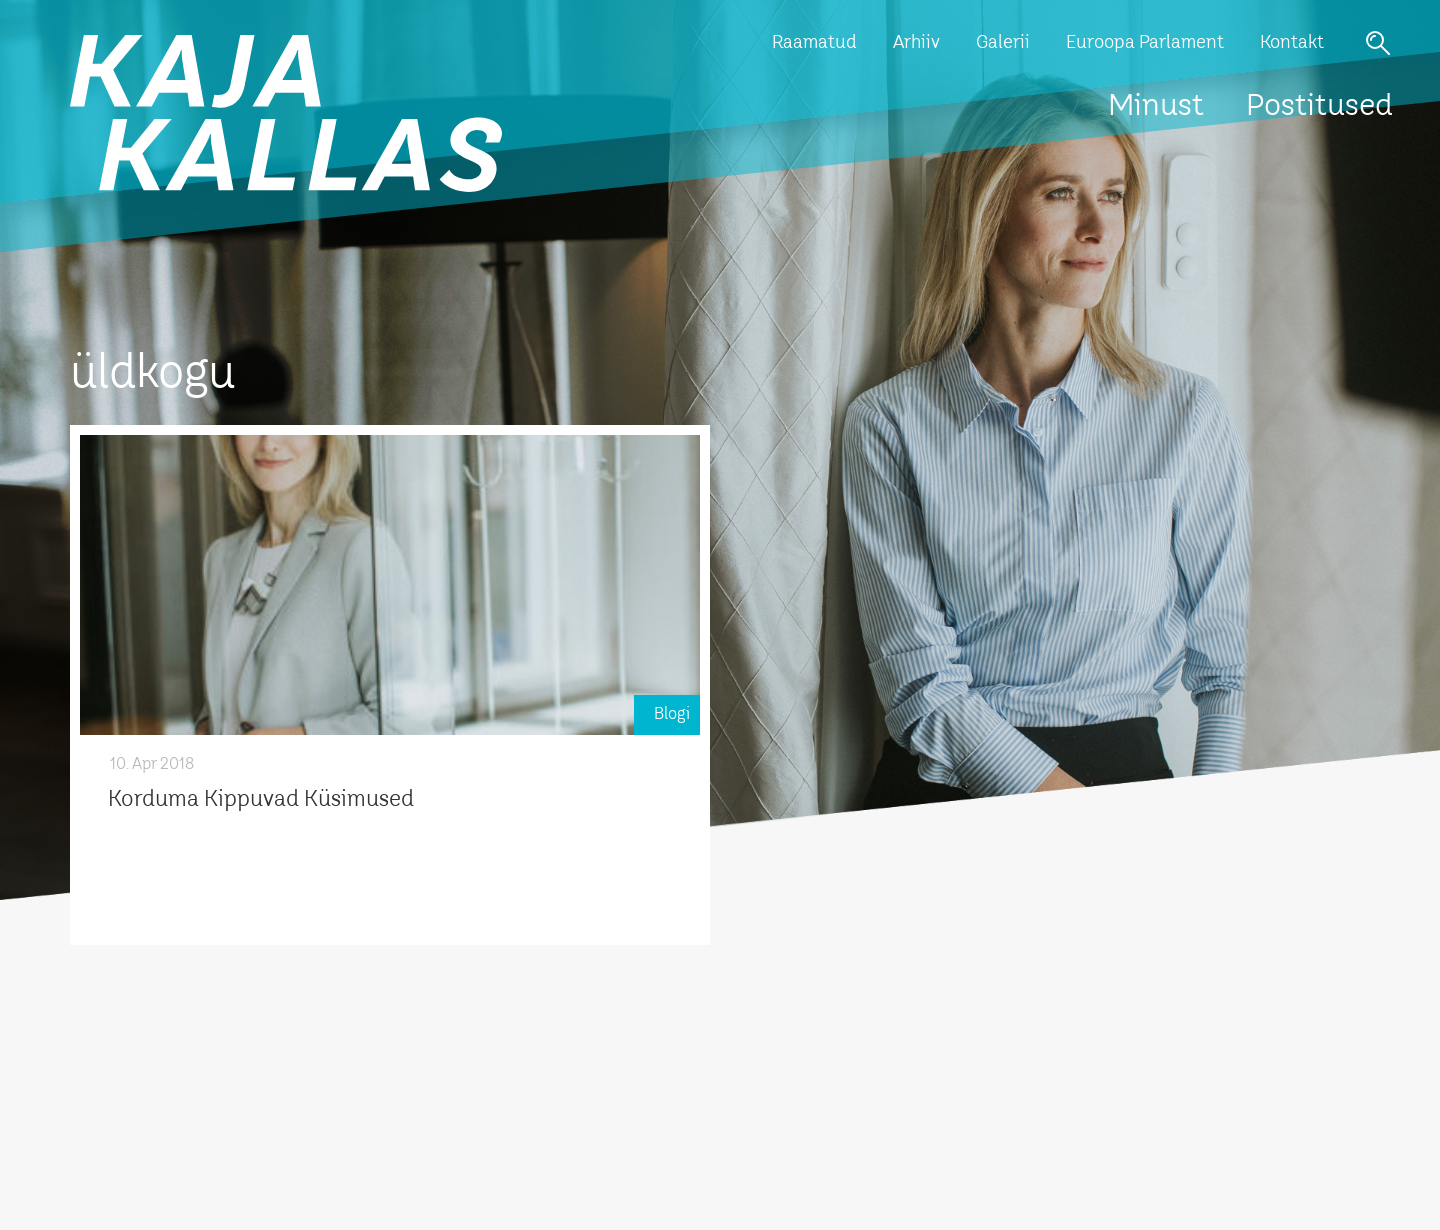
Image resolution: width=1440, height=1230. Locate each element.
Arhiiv (916, 43)
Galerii (1003, 43)
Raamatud (814, 43)
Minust (1156, 107)
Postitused (1319, 107)
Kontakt (1292, 43)
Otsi (1378, 43)
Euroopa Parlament (1145, 43)
